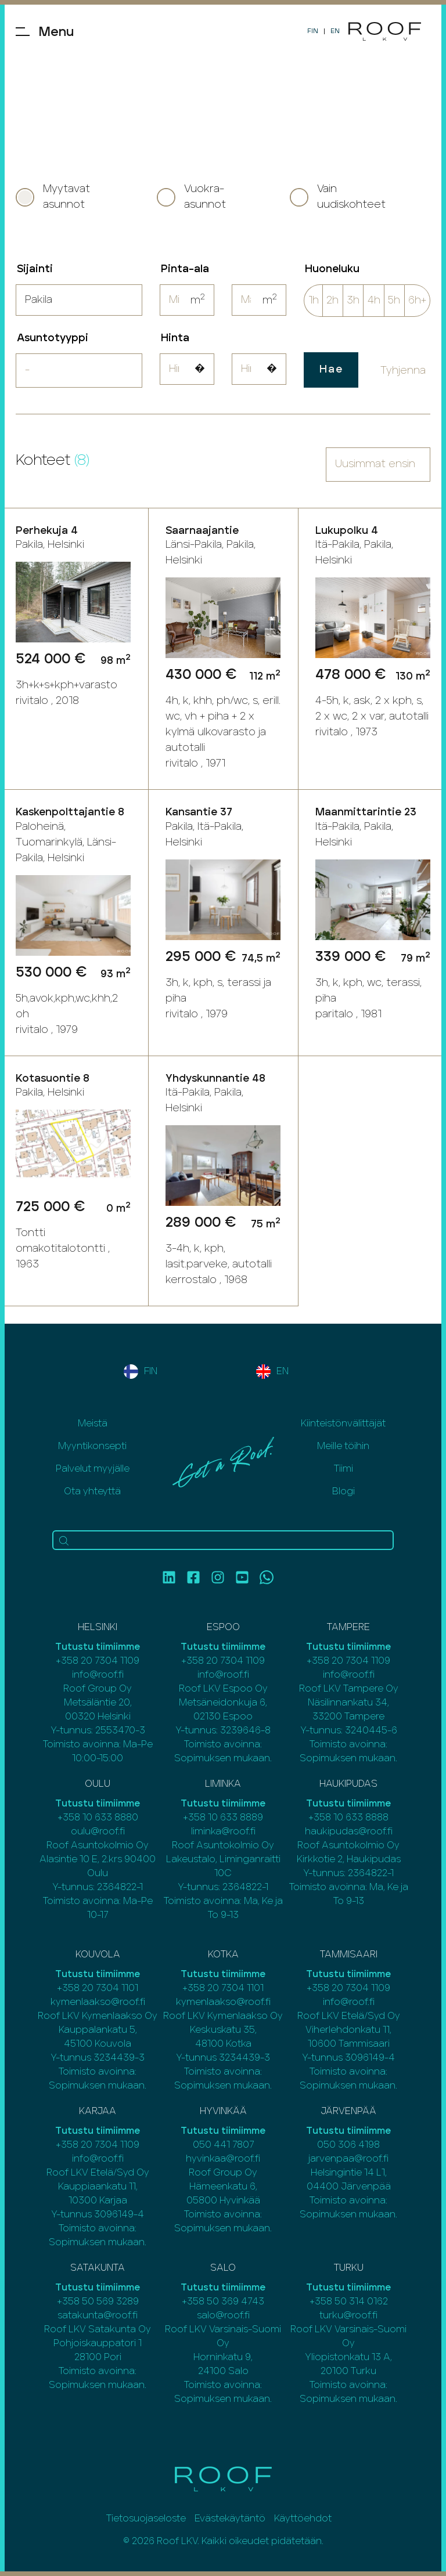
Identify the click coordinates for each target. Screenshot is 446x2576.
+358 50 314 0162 (349, 2301)
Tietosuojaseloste (146, 2518)
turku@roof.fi (348, 2315)
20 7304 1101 (110, 1988)
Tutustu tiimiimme (97, 1647)
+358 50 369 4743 (223, 2301)
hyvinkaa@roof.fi (223, 2158)
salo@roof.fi (223, 2315)
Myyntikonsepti (92, 1446)
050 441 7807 (223, 2144)
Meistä (92, 1423)
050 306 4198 (348, 2144)
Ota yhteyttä (92, 1491)
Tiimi (343, 1468)
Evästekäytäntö (230, 2518)
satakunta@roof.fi (97, 2315)
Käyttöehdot (303, 2518)
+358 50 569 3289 (98, 2301)
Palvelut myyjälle (93, 1468)
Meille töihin (343, 1446)
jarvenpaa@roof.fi (348, 2158)
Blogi (343, 1491)
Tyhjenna (403, 371)
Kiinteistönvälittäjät (343, 1423)
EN (335, 31)
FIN (312, 31)
